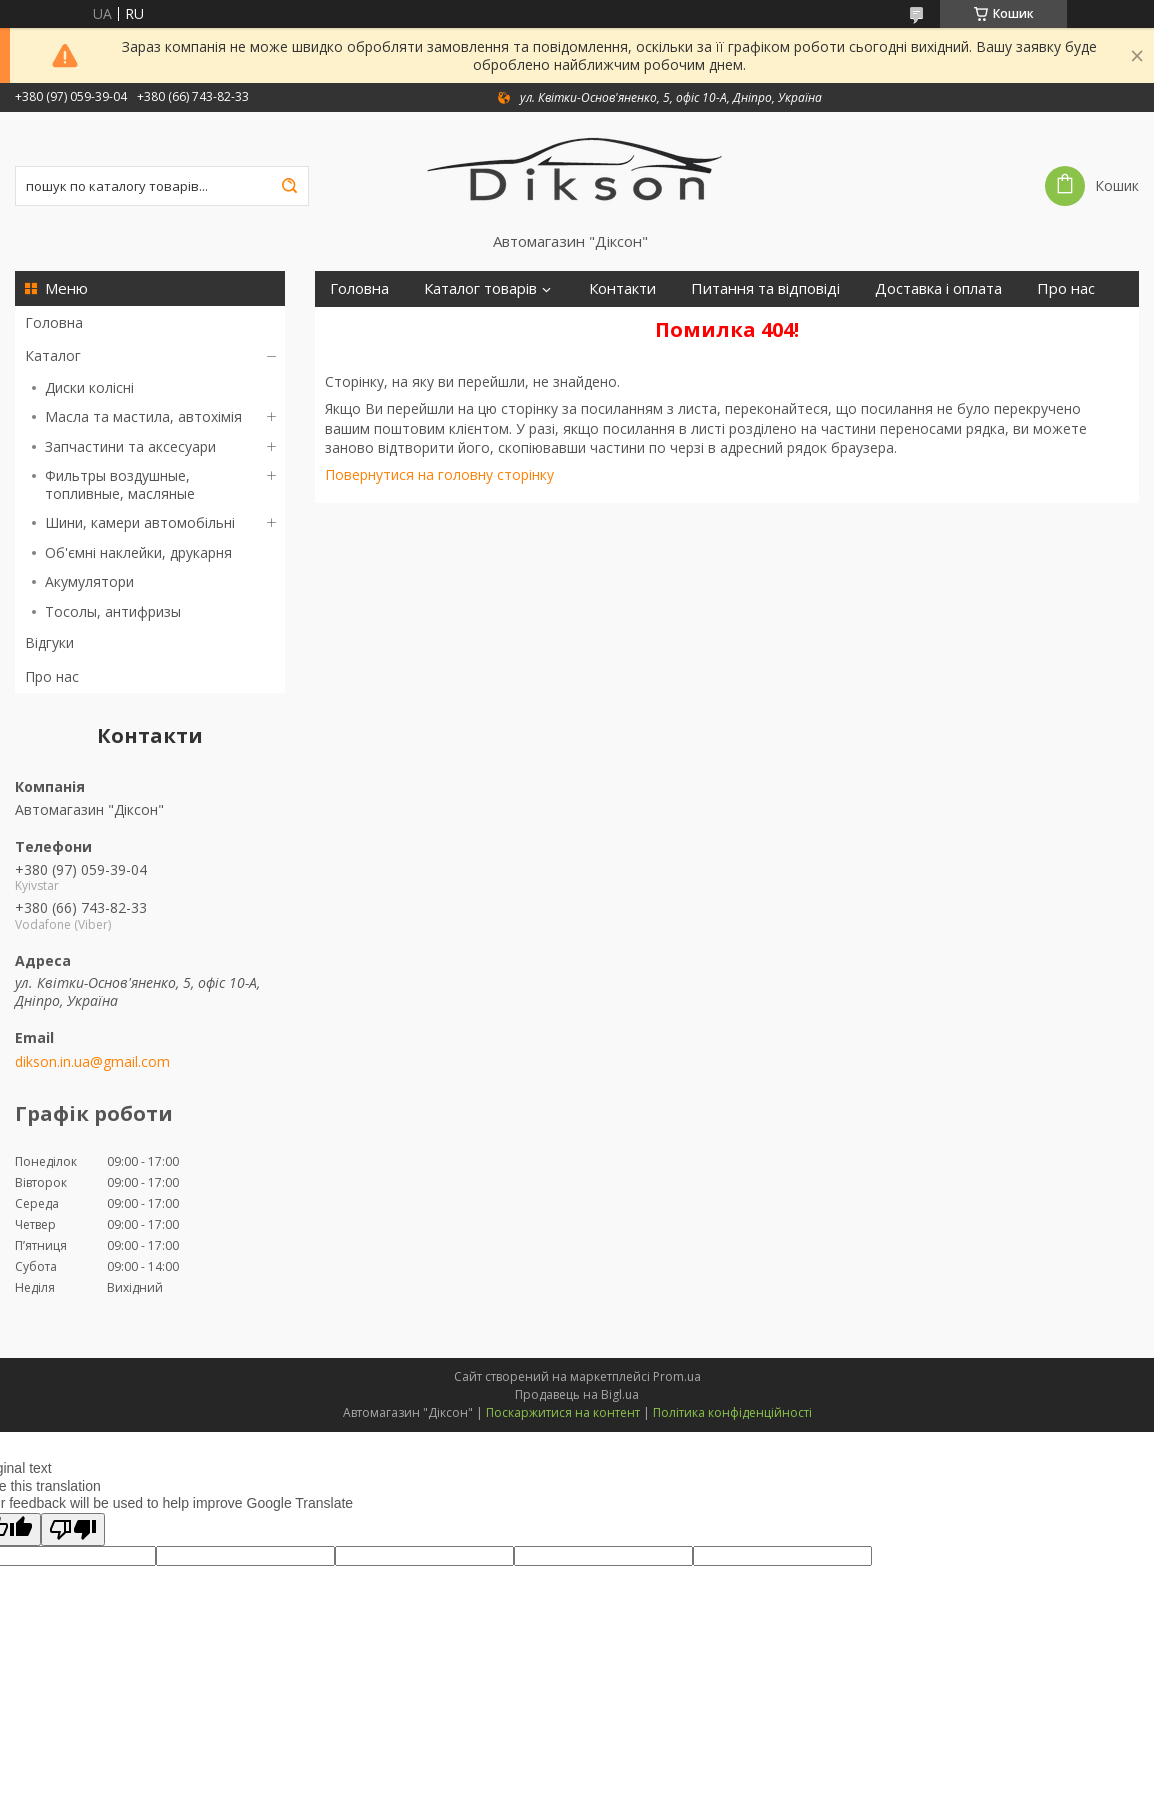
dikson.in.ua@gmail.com (92, 1062)
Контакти (622, 288)
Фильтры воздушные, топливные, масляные (120, 484)
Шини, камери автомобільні (140, 522)
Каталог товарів (480, 288)
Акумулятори (89, 581)
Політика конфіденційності (732, 1412)
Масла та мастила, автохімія (143, 416)
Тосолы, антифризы (113, 611)
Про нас (52, 676)
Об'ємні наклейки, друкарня (138, 552)
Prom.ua (677, 1376)
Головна (54, 322)
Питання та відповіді (765, 288)
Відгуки (49, 642)
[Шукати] (289, 186)
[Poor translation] (73, 1529)
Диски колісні (89, 387)
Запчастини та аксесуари (130, 446)
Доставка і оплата (938, 288)
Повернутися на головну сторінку (439, 474)
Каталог (53, 355)
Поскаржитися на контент (563, 1412)
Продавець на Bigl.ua (577, 1394)
